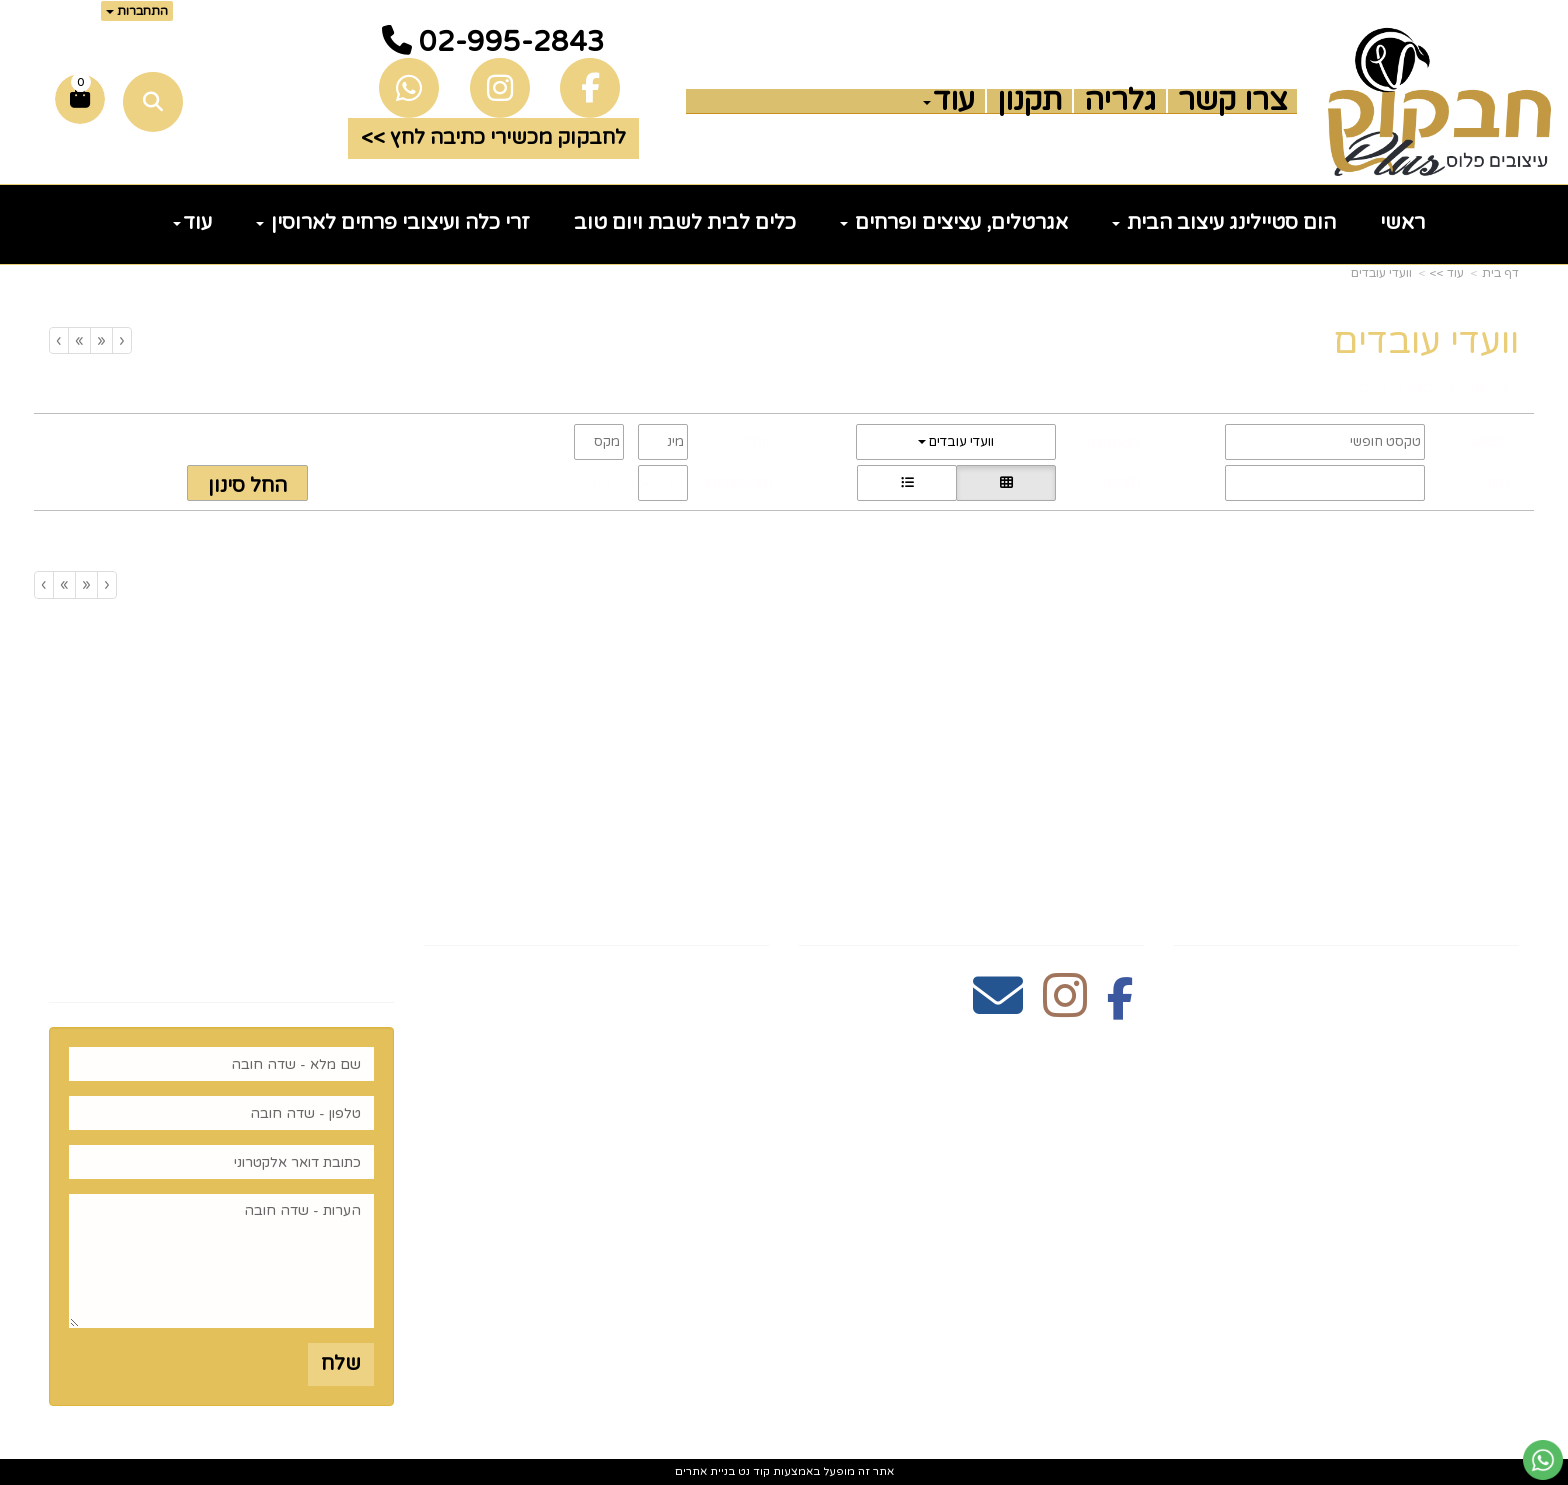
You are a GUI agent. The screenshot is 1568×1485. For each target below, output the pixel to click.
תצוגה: (1119, 482)
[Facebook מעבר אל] (1120, 1007)
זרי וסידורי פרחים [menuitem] (1434, 1200)
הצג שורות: (737, 482)
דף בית (1500, 273)
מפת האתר (1457, 910)
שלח (341, 1364)
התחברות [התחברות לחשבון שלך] (137, 11)
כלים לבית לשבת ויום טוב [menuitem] (685, 223)
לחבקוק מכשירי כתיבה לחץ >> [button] (493, 138)
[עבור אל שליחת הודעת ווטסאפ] (1543, 1460)
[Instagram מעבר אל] (1065, 1007)
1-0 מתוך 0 (602, 483)
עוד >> (1447, 273)
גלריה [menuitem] (1120, 101)
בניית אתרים (705, 1471)
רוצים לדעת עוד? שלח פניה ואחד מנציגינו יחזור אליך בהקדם (244, 939)
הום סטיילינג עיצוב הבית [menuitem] (1224, 223)
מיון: (1496, 482)
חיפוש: (1488, 441)
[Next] (79, 340)
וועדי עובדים (1381, 273)
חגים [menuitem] (1497, 1169)
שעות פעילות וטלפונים (647, 910)
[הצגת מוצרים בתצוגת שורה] (907, 483)
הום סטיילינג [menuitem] (1459, 1232)
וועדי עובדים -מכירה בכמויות (1428, 387)
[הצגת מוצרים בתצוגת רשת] (1006, 483)
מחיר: (754, 441)
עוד (949, 101)
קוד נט (752, 1471)
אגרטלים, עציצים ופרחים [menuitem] (954, 223)
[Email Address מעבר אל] (998, 1007)
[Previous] (101, 340)
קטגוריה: (1113, 443)
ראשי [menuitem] (1402, 223)
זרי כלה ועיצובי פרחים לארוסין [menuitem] (393, 223)
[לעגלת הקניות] (80, 99)
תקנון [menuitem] (1029, 101)
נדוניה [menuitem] (1491, 1263)
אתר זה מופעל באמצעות (784, 1471)
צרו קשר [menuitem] (1232, 101)
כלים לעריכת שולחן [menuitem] (1426, 1043)
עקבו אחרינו (1077, 910)
